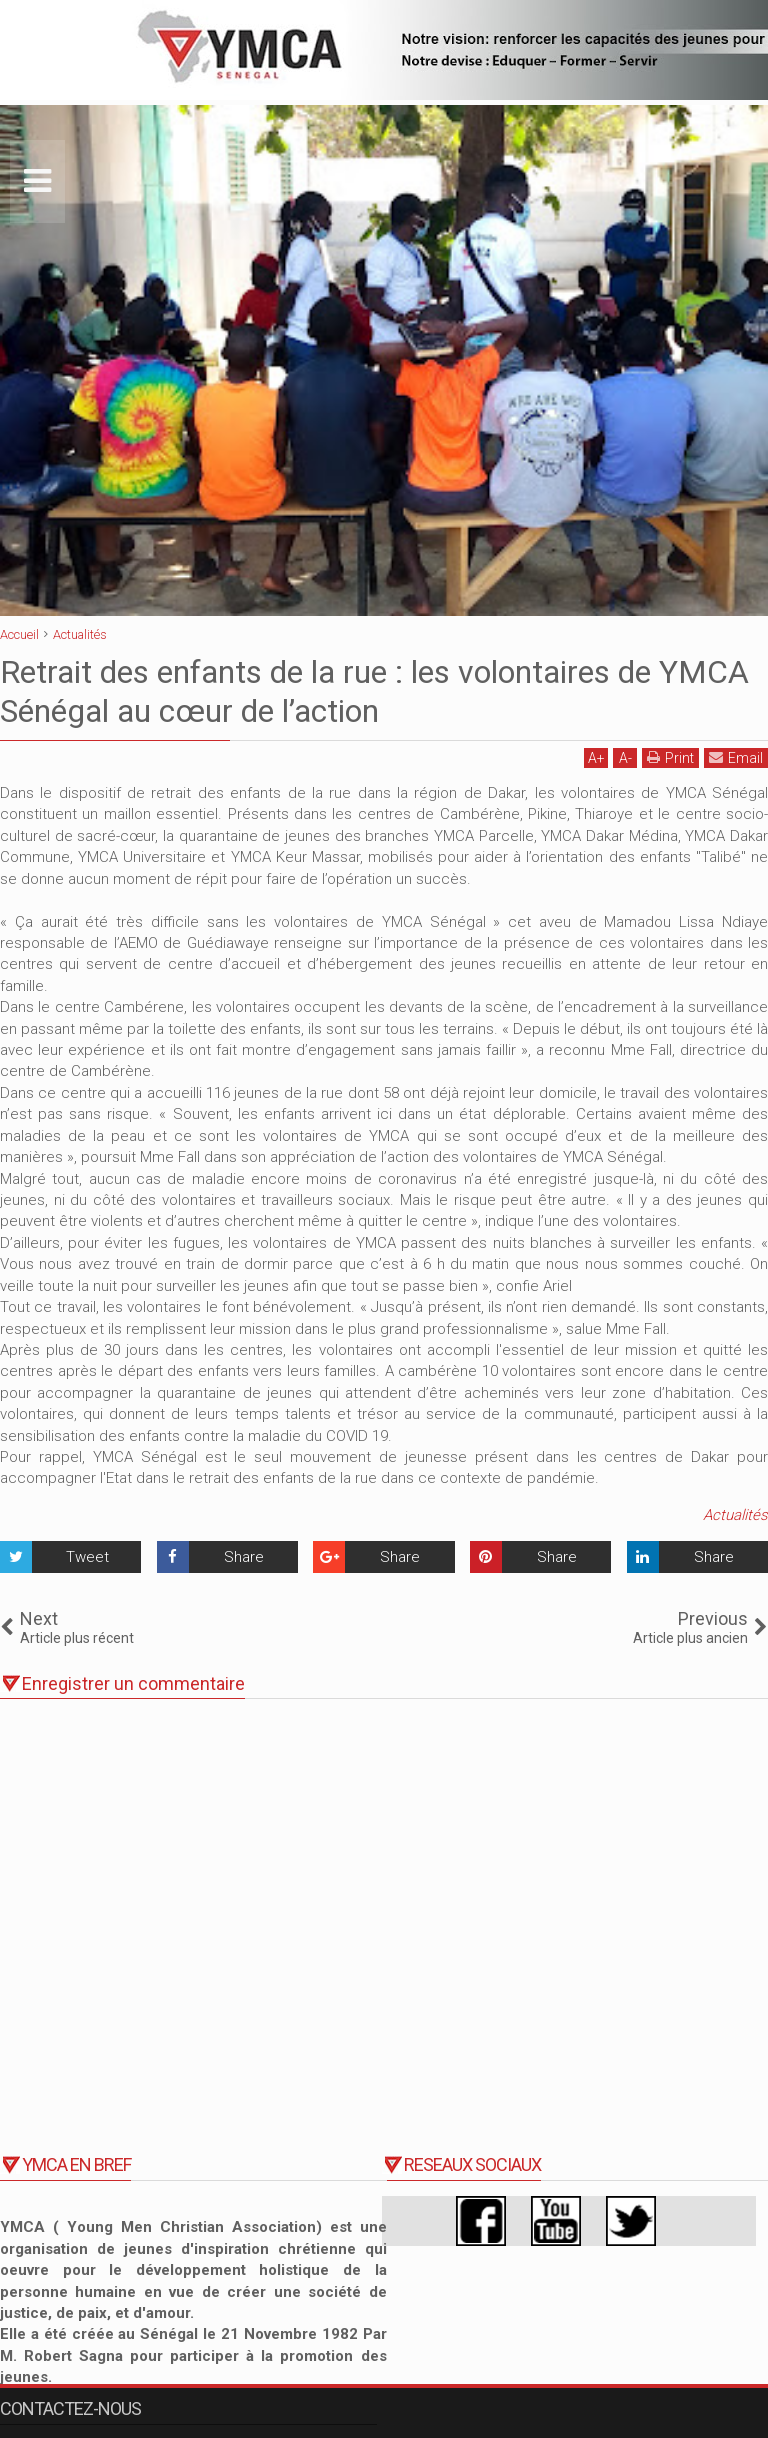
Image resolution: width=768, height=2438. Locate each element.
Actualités (735, 1515)
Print (670, 757)
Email (736, 757)
